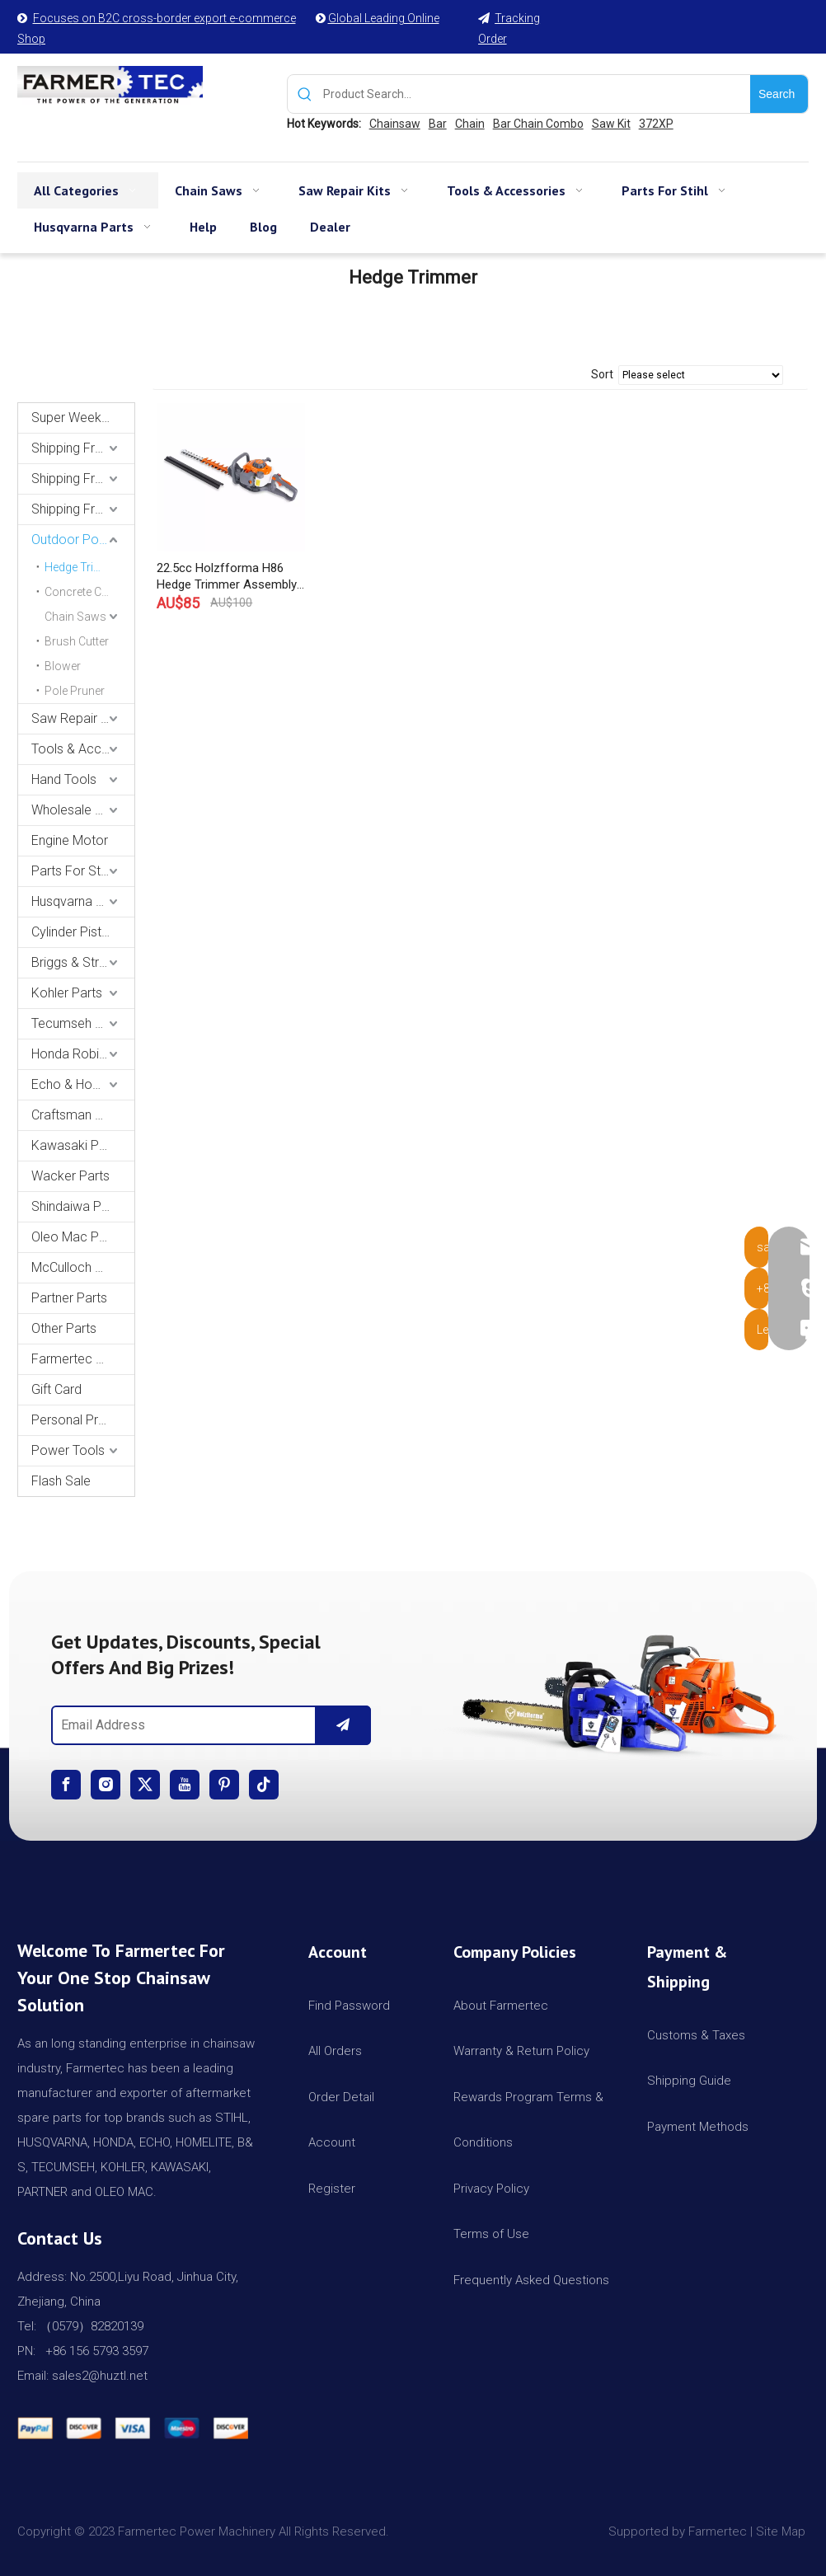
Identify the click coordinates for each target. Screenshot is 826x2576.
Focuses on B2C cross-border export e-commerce (164, 18)
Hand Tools (63, 779)
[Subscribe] (343, 1725)
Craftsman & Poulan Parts (82, 1115)
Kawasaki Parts (76, 1145)
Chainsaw (394, 123)
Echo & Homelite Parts (82, 1084)
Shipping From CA (82, 509)
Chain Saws (75, 616)
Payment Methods (698, 2126)
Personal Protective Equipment (82, 1420)
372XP (656, 123)
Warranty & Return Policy (521, 2050)
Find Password (349, 2005)
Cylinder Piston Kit (82, 932)
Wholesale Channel (82, 810)
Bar (438, 123)
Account (331, 2142)
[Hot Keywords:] (779, 94)
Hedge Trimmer (84, 567)
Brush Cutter (77, 641)
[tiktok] (264, 1784)
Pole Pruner (75, 690)
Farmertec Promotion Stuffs (82, 1359)
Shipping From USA (82, 448)
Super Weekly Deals (82, 417)
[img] (615, 1689)
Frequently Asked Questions (531, 2280)
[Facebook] (66, 1784)
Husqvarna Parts (78, 901)
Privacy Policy (491, 2188)
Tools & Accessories (82, 749)
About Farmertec (500, 2005)
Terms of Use (491, 2233)
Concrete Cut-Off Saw (89, 591)
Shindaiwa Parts (77, 1206)
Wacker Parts (70, 1176)
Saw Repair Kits (76, 718)
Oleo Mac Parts (76, 1237)
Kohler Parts (66, 993)
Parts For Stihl (71, 871)
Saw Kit (611, 123)
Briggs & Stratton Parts (82, 962)
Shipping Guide (689, 2080)
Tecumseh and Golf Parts (82, 1023)
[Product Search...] (536, 94)
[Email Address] (180, 1725)
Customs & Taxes (696, 2035)
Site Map (782, 2531)
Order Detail (341, 2097)
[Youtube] (184, 1784)
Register (331, 2188)
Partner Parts (69, 1298)
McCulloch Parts (78, 1267)
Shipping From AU (82, 478)
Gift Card (56, 1389)
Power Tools (68, 1450)
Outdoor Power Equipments (82, 539)
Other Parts (63, 1328)
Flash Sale (61, 1481)
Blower (63, 666)
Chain (470, 123)
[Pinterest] (224, 1784)
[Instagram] (105, 1784)
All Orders (335, 2050)
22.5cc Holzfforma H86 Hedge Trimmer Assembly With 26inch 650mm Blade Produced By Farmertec (227, 577)
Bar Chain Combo (538, 123)
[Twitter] (145, 1784)
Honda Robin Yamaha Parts (82, 1054)
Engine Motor (69, 840)
